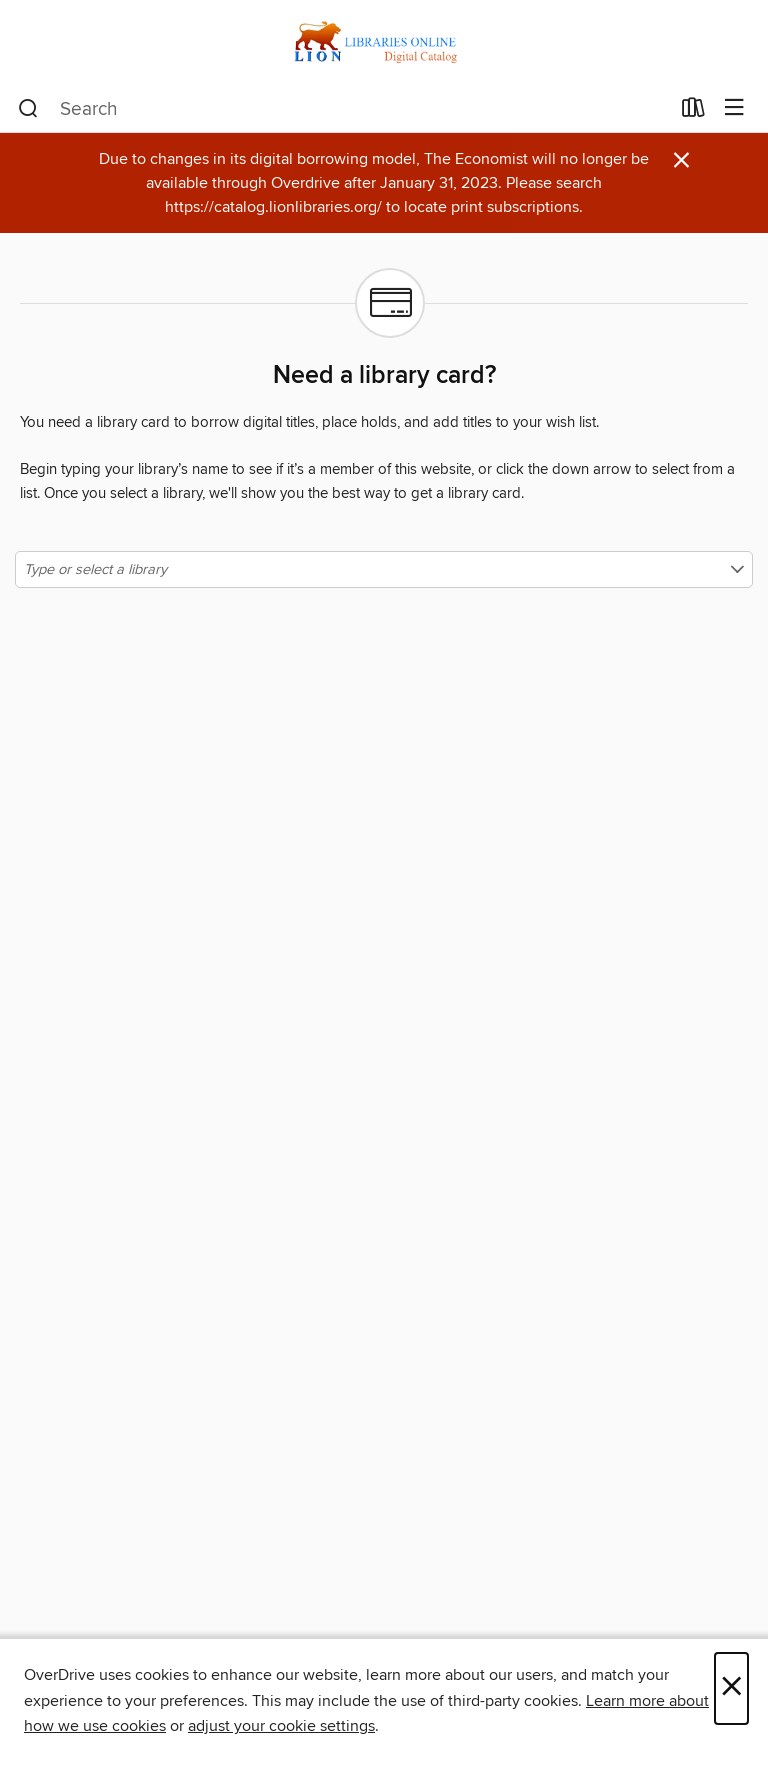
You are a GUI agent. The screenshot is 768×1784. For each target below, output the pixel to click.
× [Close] (731, 1688)
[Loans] (693, 112)
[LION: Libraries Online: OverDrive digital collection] (384, 42)
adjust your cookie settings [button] (281, 1726)
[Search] (28, 109)
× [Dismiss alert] (681, 160)
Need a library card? (384, 376)
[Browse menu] (734, 108)
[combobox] (343, 109)
